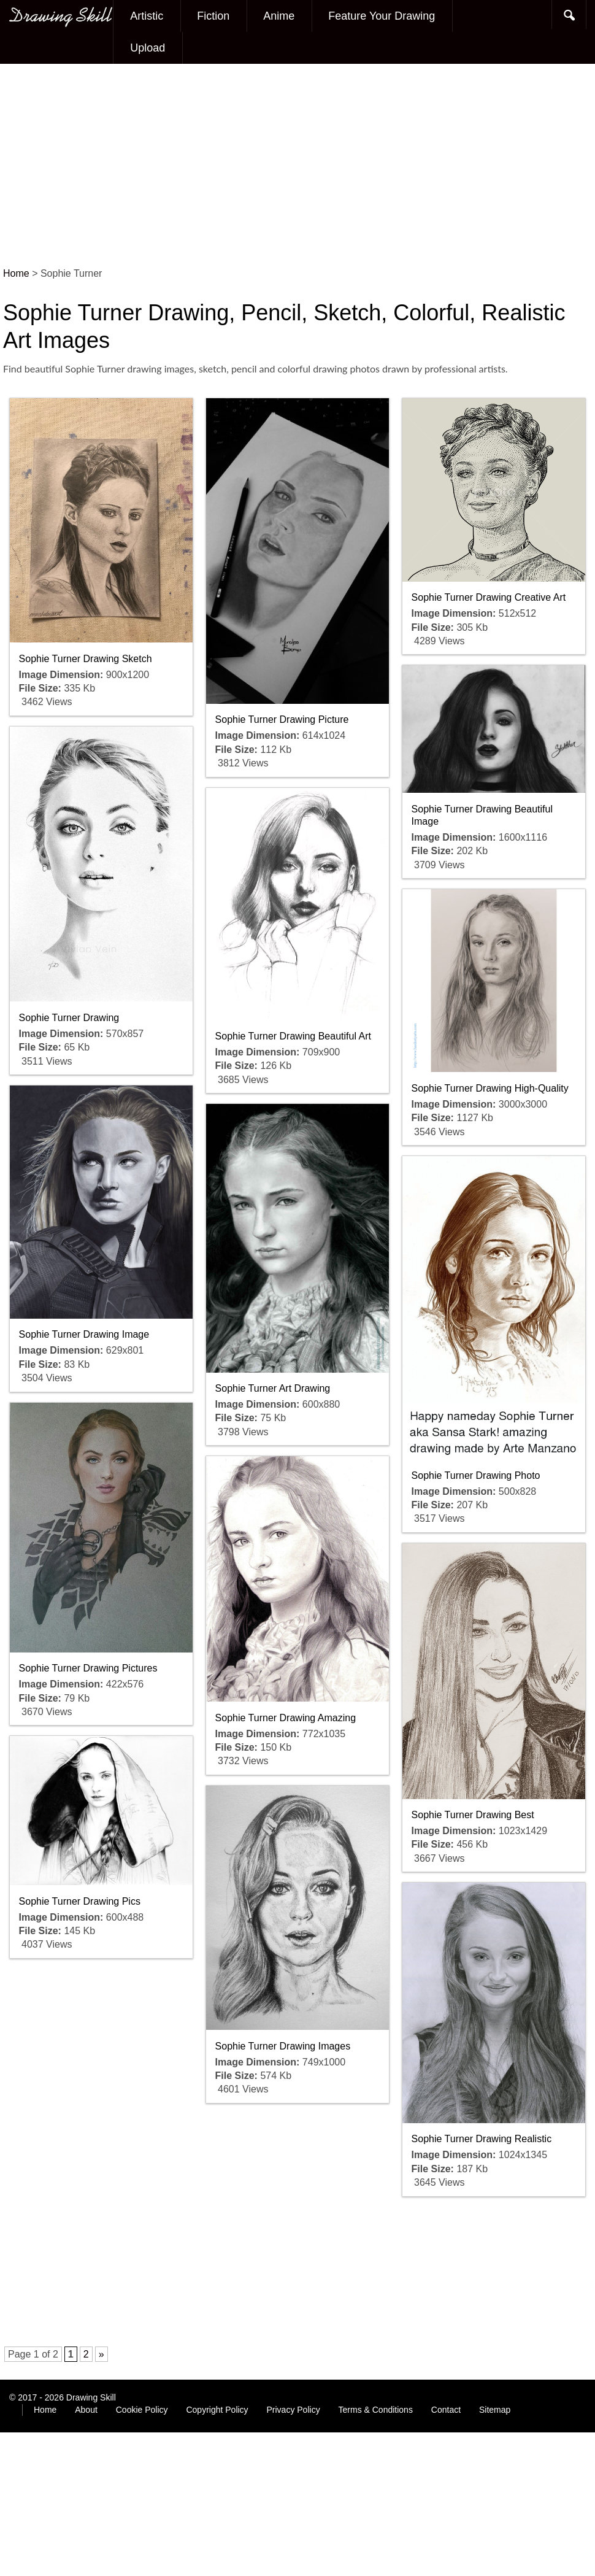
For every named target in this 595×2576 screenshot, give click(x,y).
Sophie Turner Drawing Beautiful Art (293, 1036)
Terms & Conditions (376, 2410)
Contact (446, 2410)
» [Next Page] (101, 2354)
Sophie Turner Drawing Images (283, 2046)
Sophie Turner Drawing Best (473, 1815)
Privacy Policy (293, 2410)
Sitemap (494, 2410)
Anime (278, 16)
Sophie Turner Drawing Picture (282, 719)
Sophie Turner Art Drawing (273, 1388)
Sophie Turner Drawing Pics (79, 1901)
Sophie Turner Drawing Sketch (85, 659)
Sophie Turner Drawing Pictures (88, 1668)
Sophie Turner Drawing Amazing (285, 1718)
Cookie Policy (142, 2410)
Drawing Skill (91, 2397)
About (86, 2410)
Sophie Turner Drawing (69, 1017)
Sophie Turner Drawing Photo (476, 1475)
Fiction (213, 16)
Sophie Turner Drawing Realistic (482, 2139)
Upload (147, 48)
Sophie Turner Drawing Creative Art (489, 597)
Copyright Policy (217, 2410)
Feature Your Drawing (381, 16)
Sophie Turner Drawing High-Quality (490, 1088)
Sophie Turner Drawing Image (84, 1334)
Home (45, 2410)
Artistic (146, 16)
